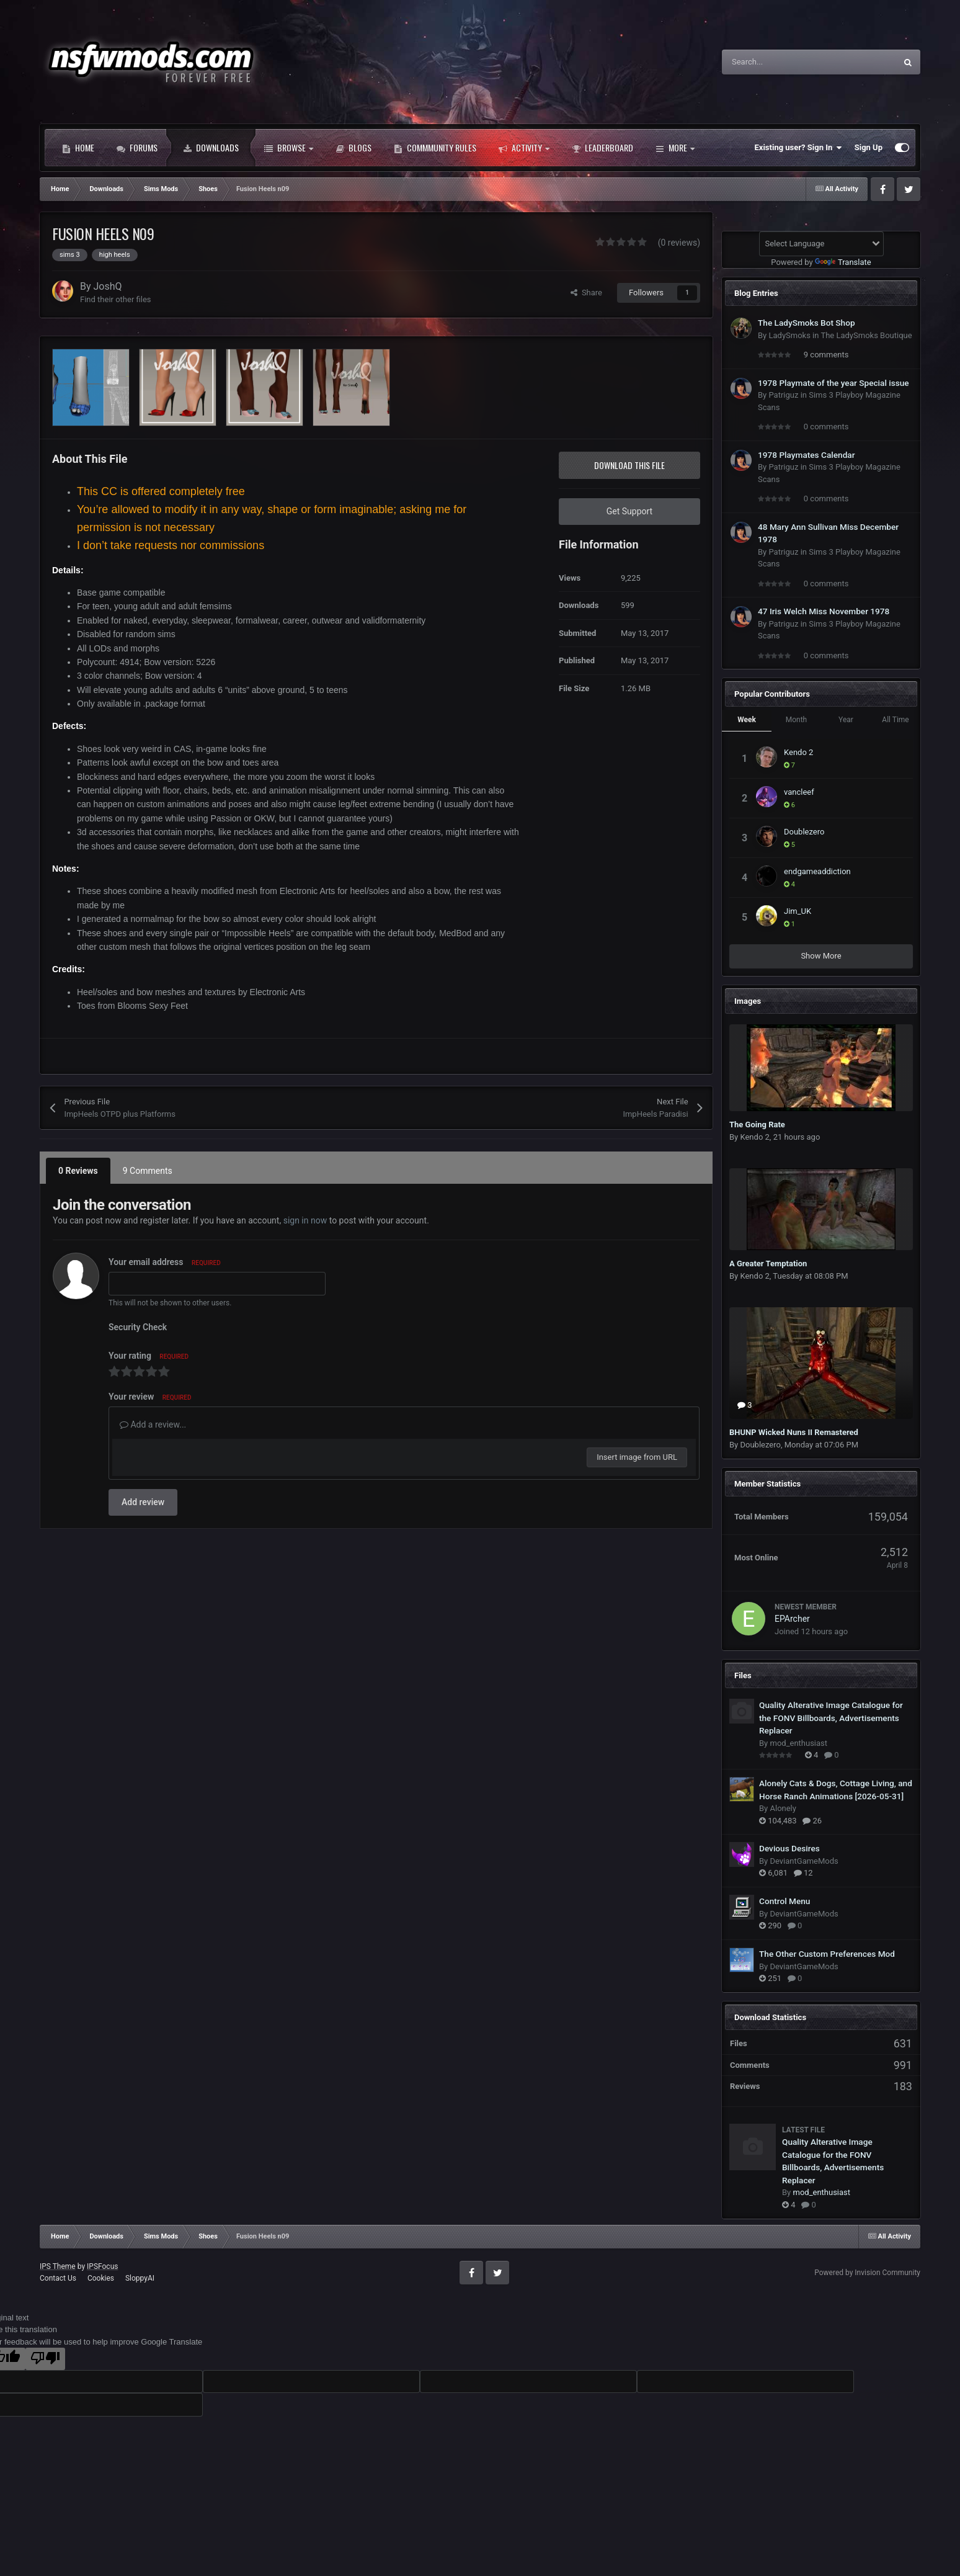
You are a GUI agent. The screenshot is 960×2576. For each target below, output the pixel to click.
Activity (524, 147)
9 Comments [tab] (147, 1171)
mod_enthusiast (798, 1743)
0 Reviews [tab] (78, 1171)
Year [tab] (845, 719)
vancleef (799, 792)
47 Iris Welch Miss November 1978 (823, 611)
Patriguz (783, 395)
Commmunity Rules (435, 147)
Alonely (783, 1808)
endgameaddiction (817, 871)
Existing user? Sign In (798, 147)
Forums (137, 147)
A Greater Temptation (768, 1263)
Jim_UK (797, 911)
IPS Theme (58, 2266)
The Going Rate (757, 1124)
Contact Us (58, 2278)
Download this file (629, 465)
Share (586, 292)
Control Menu (784, 1901)
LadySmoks (789, 335)
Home (78, 147)
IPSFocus (102, 2266)
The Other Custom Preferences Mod (827, 1954)
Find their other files (115, 299)
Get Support (629, 511)
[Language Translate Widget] (821, 243)
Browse (288, 147)
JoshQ (108, 286)
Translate (843, 262)
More (675, 147)
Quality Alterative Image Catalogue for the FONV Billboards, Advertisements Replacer (831, 1717)
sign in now (305, 1220)
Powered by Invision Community (867, 2272)
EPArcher (792, 1619)
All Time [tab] (895, 719)
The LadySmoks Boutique (866, 335)
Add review (143, 1502)
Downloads (211, 147)
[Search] (782, 62)
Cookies (100, 2278)
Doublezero (804, 831)
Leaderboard (602, 147)
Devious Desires (789, 1848)
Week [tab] (746, 719)
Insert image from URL (637, 1457)
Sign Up (868, 147)
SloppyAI (139, 2278)
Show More (821, 955)
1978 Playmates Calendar (806, 455)
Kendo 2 (798, 752)
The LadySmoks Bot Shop (806, 323)
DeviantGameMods (804, 1861)
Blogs (353, 147)
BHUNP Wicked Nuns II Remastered (793, 1432)
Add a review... (153, 1424)
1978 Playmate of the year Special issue (833, 383)
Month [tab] (796, 719)
